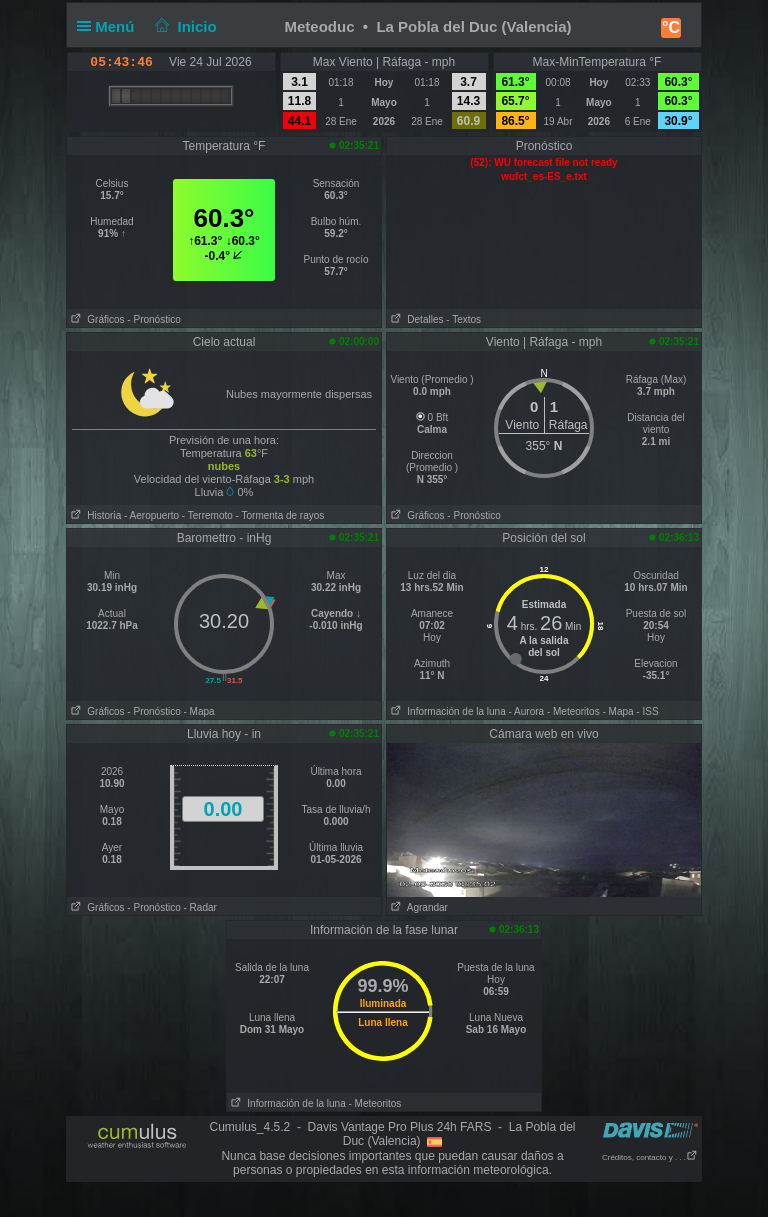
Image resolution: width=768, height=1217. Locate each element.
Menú (110, 26)
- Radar (200, 907)
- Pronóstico (153, 319)
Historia (94, 515)
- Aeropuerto (151, 515)
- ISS (647, 711)
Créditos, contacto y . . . (650, 1157)
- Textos (463, 319)
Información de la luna (446, 711)
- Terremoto (207, 515)
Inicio (184, 26)
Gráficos (96, 319)
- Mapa (199, 711)
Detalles (415, 319)
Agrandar (417, 907)
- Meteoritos (573, 711)
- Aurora (527, 711)
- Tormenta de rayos (280, 515)
